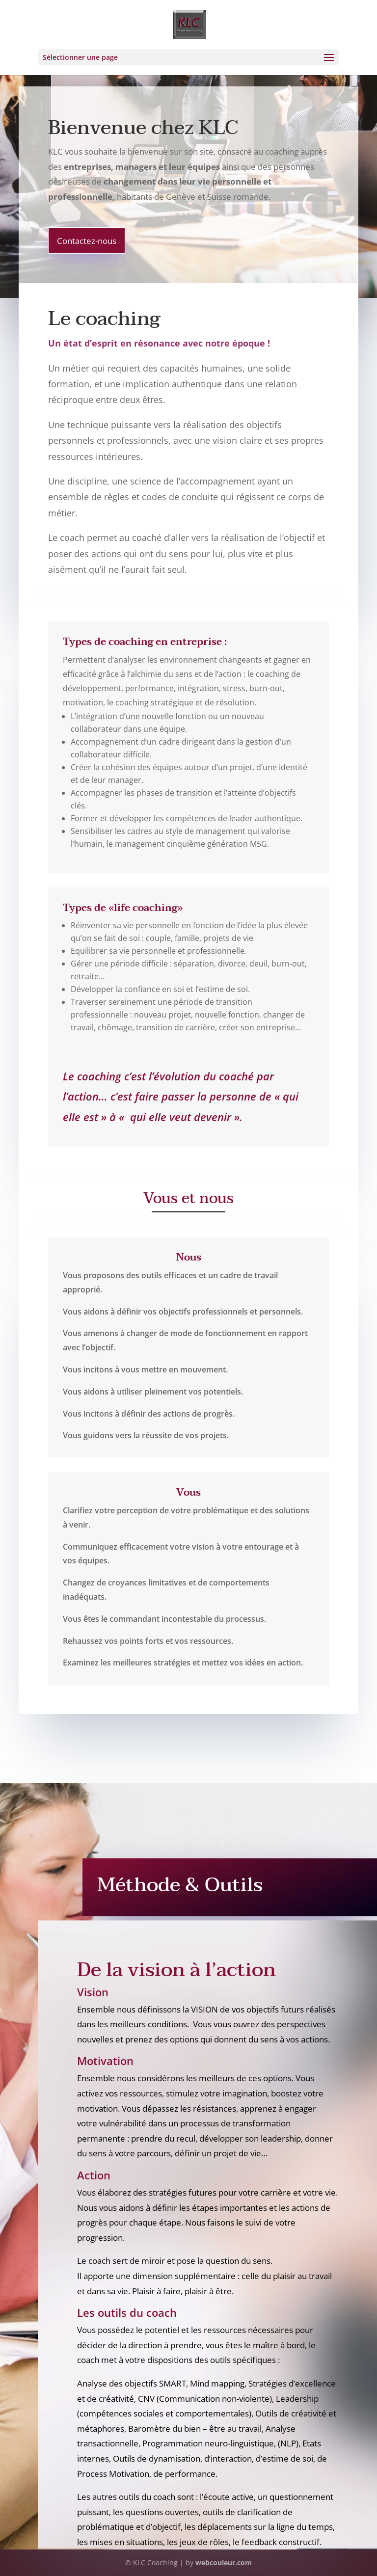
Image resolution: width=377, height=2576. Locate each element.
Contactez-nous (86, 240)
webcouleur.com (223, 2562)
